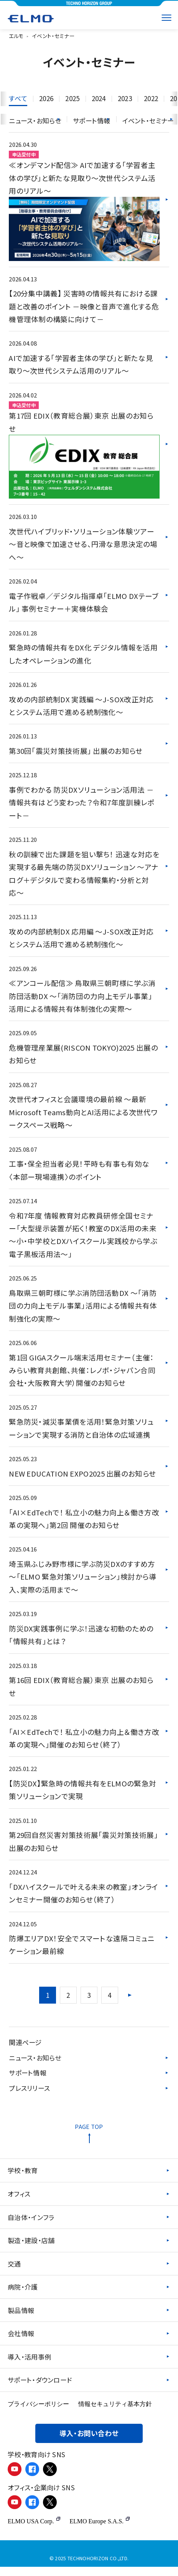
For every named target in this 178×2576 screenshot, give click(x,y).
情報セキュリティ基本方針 (115, 2413)
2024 (102, 98)
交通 (14, 2272)
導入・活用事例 (29, 2366)
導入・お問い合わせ (89, 2443)
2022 (158, 98)
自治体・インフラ (31, 2225)
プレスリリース (29, 2096)
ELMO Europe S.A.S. (99, 2530)
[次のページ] (130, 2002)
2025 (74, 98)
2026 (47, 98)
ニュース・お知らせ (35, 2065)
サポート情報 (27, 2080)
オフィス (19, 2202)
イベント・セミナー (147, 120)
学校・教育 (23, 2178)
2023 (130, 98)
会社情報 (21, 2342)
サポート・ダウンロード (39, 2389)
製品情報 (21, 2319)
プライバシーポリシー (38, 2413)
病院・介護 (23, 2295)
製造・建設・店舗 (31, 2248)
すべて (18, 98)
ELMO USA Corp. (34, 2530)
